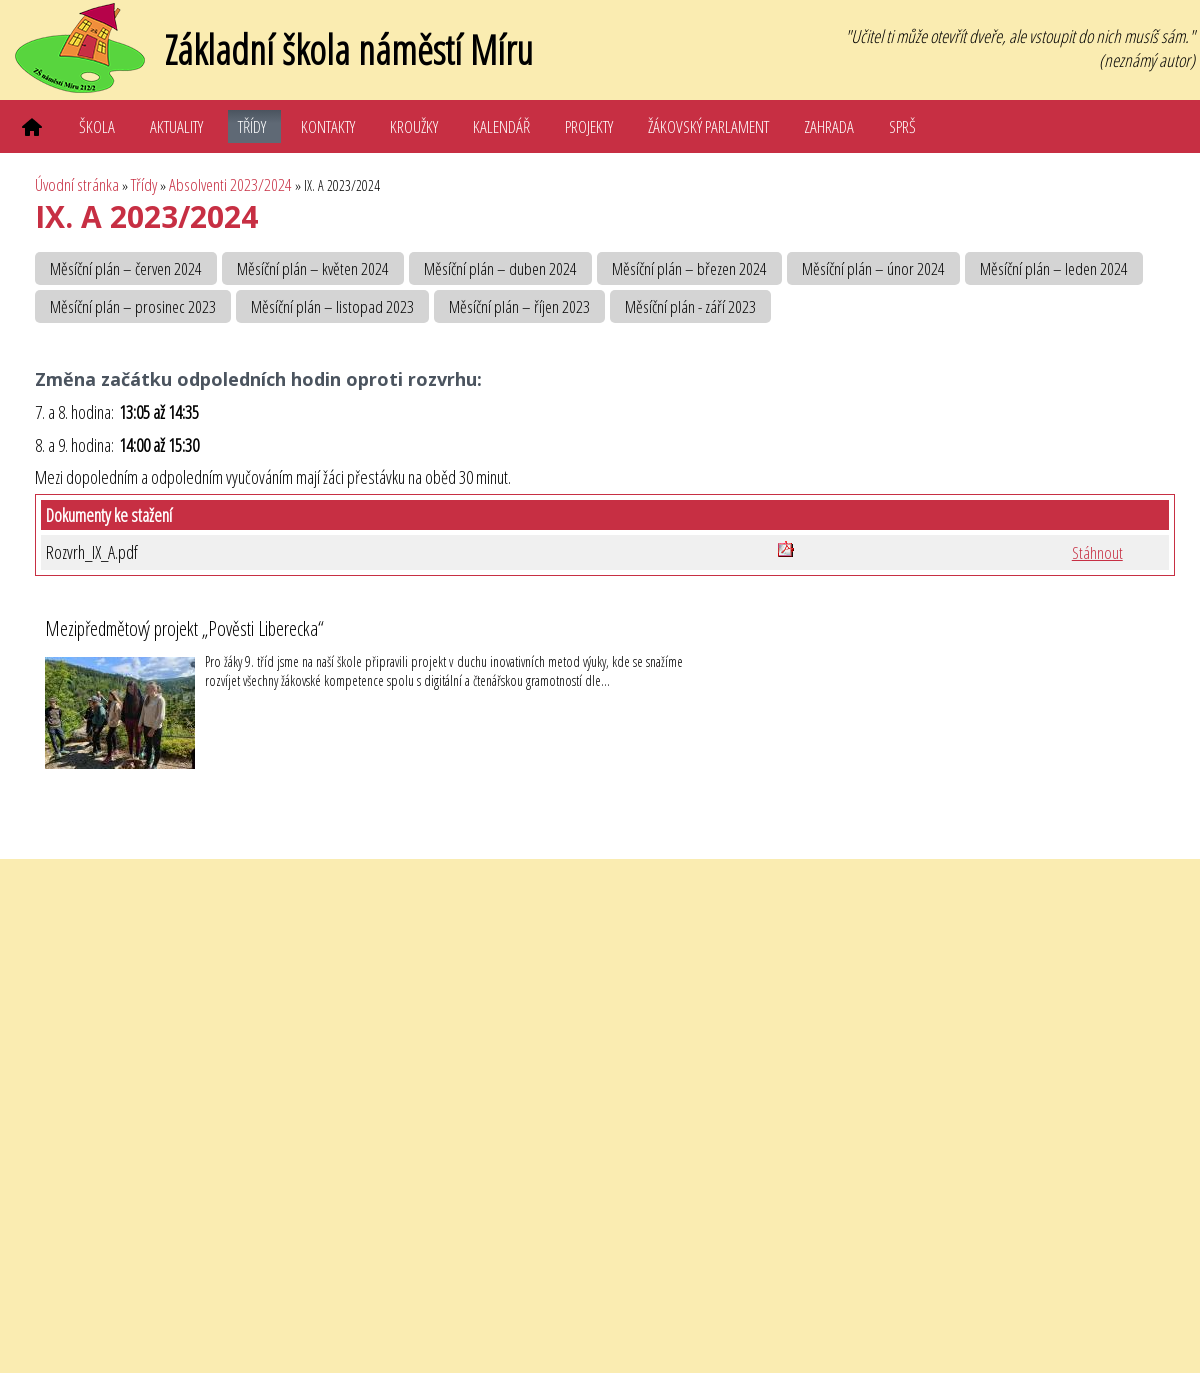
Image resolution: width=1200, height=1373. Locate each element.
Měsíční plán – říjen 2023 (519, 306)
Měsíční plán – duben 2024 (500, 268)
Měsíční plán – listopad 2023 (332, 306)
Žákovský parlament (708, 126)
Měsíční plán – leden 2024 (1054, 268)
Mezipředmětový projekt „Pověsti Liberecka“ (184, 628)
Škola (97, 126)
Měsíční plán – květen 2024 (313, 268)
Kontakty (328, 126)
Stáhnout (1097, 552)
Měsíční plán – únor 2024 (873, 268)
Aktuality (176, 126)
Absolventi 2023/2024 (230, 184)
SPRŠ (902, 126)
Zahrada (829, 126)
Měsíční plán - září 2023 (690, 306)
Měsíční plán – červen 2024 (126, 268)
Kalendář (501, 126)
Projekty (589, 126)
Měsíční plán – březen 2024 (689, 268)
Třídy (252, 126)
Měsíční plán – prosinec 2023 (133, 306)
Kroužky (414, 126)
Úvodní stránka (77, 184)
